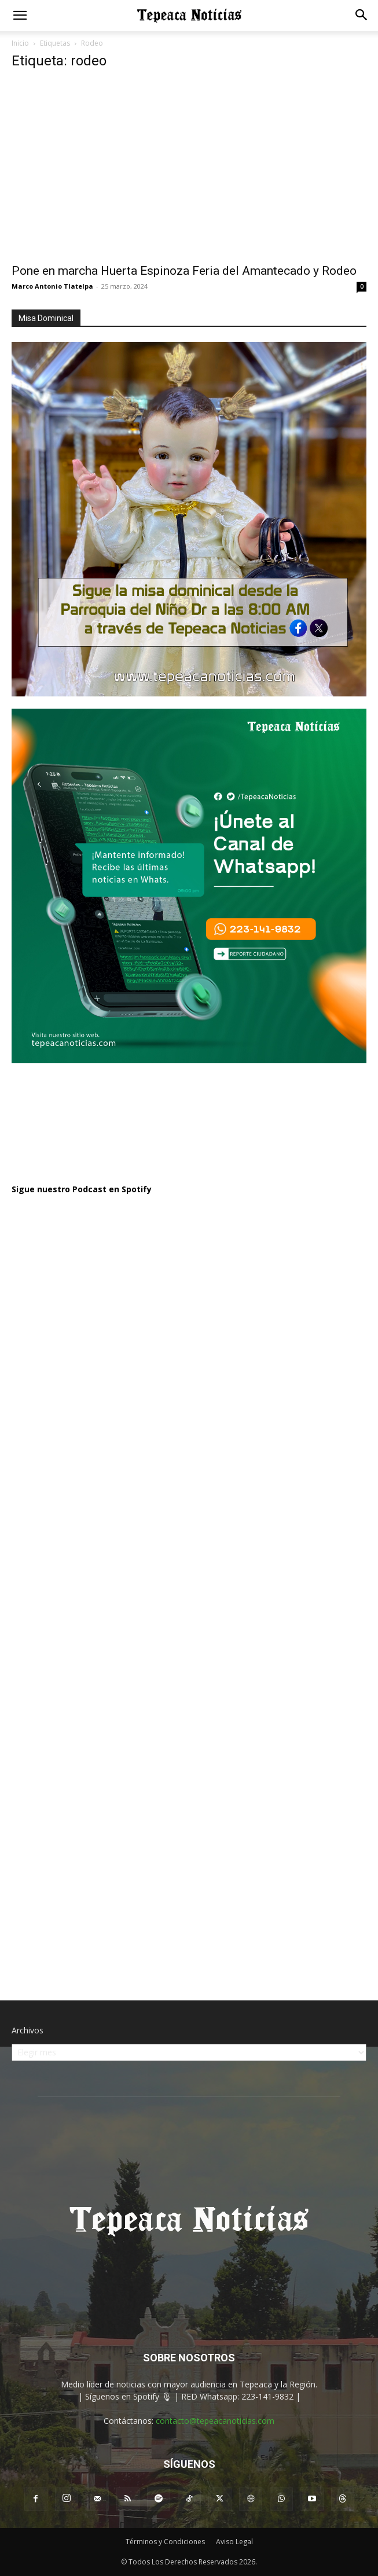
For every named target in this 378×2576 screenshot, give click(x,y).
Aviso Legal (234, 2541)
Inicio (20, 43)
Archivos (27, 2030)
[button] (19, 15)
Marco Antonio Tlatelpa (52, 286)
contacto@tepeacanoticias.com (215, 2420)
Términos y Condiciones (165, 2541)
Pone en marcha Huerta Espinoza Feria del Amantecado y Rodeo (184, 271)
